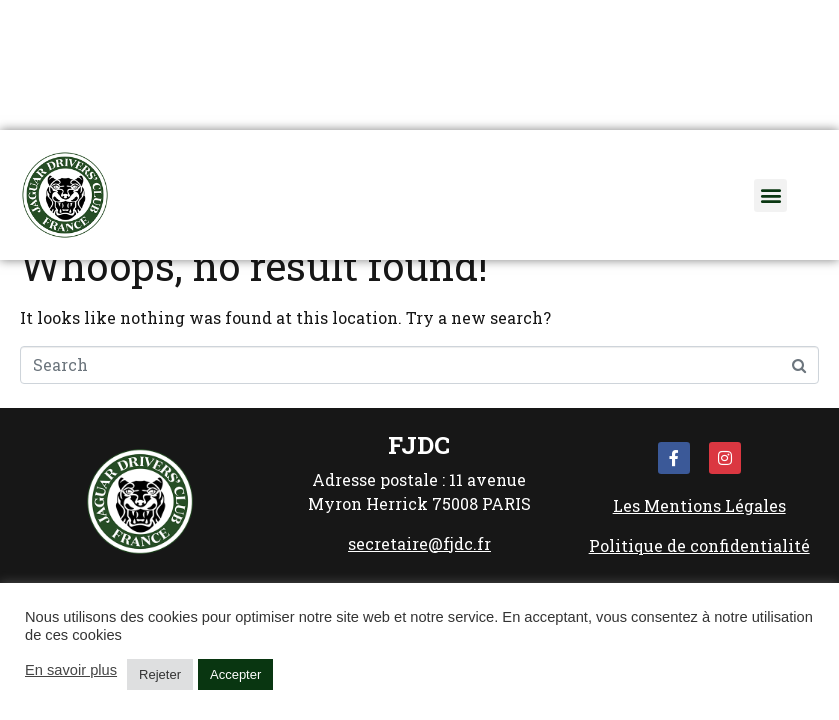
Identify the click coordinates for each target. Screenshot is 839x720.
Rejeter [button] (160, 674)
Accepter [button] (235, 674)
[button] (770, 195)
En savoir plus (71, 670)
